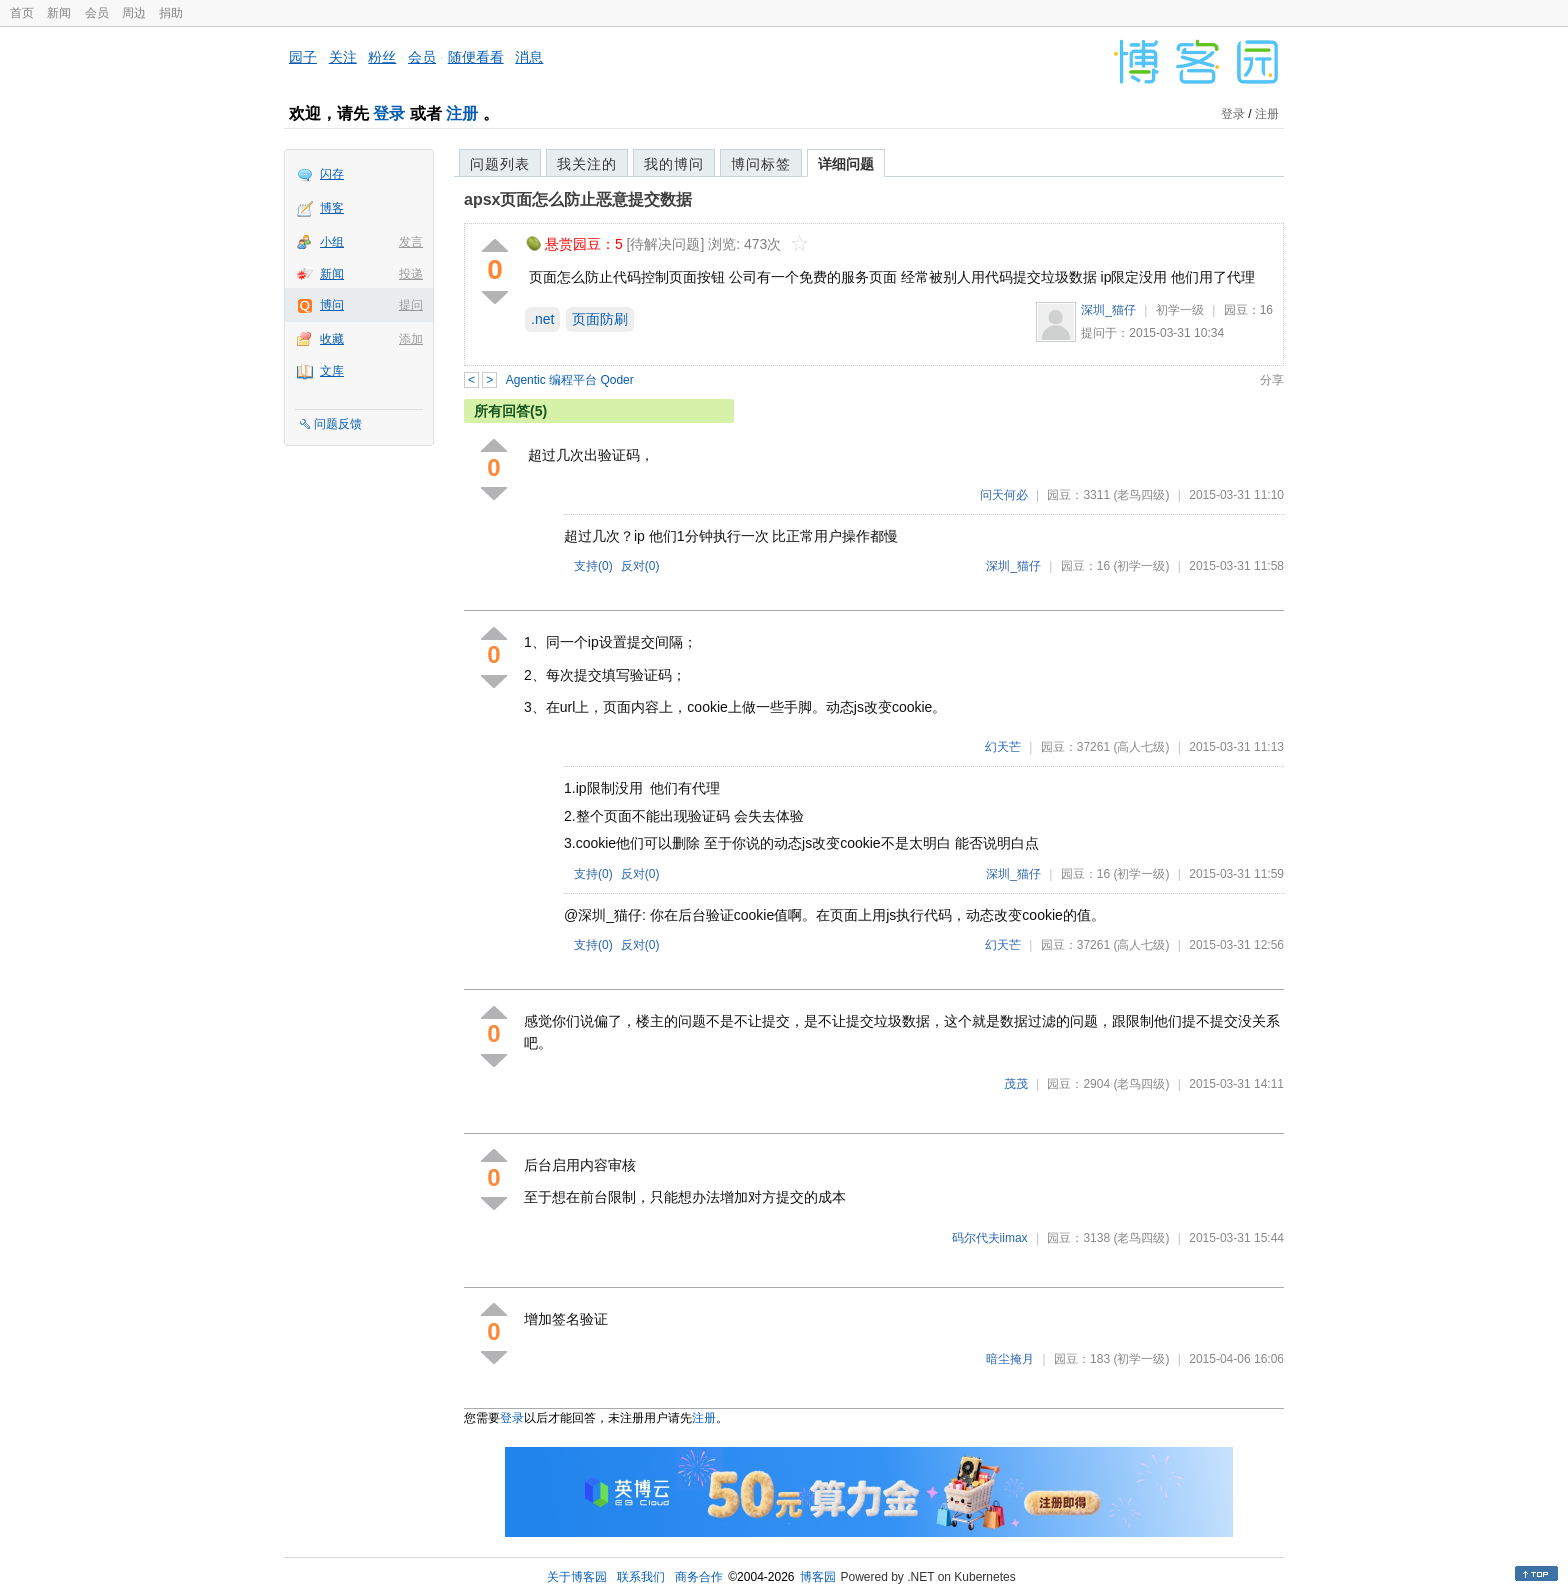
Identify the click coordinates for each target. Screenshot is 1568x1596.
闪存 (332, 174)
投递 (411, 274)
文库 (332, 371)
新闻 (59, 13)
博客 (332, 208)
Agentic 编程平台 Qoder (570, 380)
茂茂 (1016, 1084)
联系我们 (641, 1577)
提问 (411, 305)
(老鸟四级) (1141, 495)
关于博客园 (577, 1577)
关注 (343, 57)
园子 (303, 57)
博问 (332, 305)
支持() (593, 566)
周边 (134, 13)
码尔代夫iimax (990, 1238)
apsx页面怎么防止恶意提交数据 (578, 199)
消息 (529, 57)
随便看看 (476, 57)
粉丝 (382, 57)
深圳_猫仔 (1108, 310)
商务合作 (699, 1577)
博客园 (818, 1577)
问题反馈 (338, 424)
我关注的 (587, 164)
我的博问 (674, 164)
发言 (411, 242)
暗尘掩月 (1010, 1359)
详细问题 (846, 164)
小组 (332, 242)
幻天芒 (1003, 747)
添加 (411, 339)
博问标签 (761, 164)
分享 (1272, 380)
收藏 (332, 339)
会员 (97, 13)
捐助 (171, 13)
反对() (640, 566)
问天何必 (1004, 495)
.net (542, 319)
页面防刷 (600, 319)
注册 (462, 113)
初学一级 (1180, 310)
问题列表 (500, 164)
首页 (22, 13)
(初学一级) (1141, 566)
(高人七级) (1141, 747)
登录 (389, 113)
